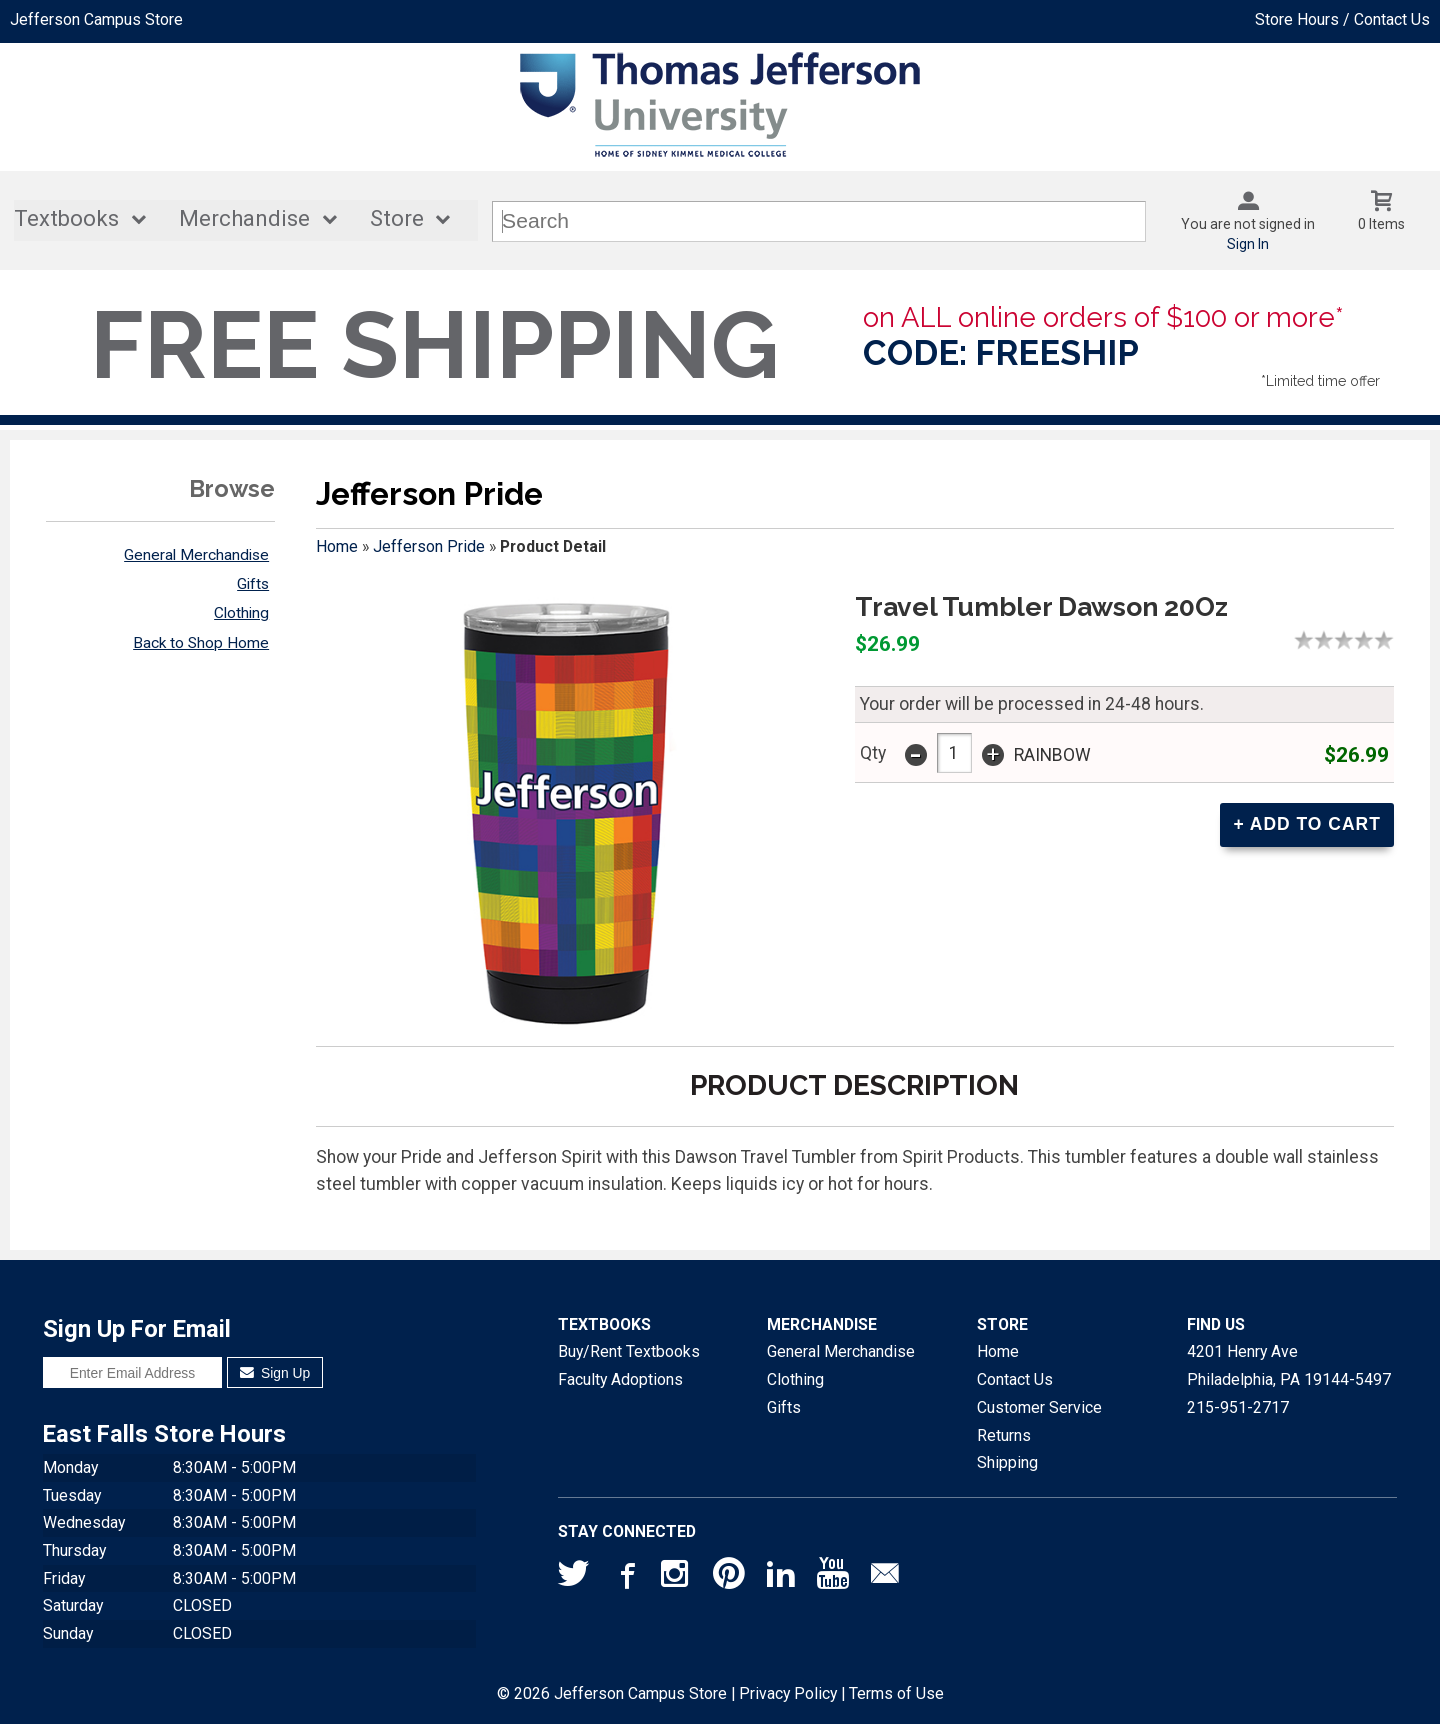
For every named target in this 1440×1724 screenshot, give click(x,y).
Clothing (241, 613)
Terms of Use (896, 1693)
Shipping (1007, 1462)
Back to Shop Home (201, 643)
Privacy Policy (788, 1693)
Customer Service (1039, 1407)
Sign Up (275, 1373)
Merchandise (244, 218)
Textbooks (66, 218)
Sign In (1248, 244)
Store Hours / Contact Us (1342, 19)
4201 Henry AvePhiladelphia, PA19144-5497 (1289, 1365)
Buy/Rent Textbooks (629, 1351)
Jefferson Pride (429, 546)
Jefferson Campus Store (96, 19)
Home (337, 546)
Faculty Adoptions (620, 1379)
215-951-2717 (1238, 1407)
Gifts (253, 584)
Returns (1004, 1435)
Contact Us (1015, 1379)
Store (397, 218)
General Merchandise (196, 555)
